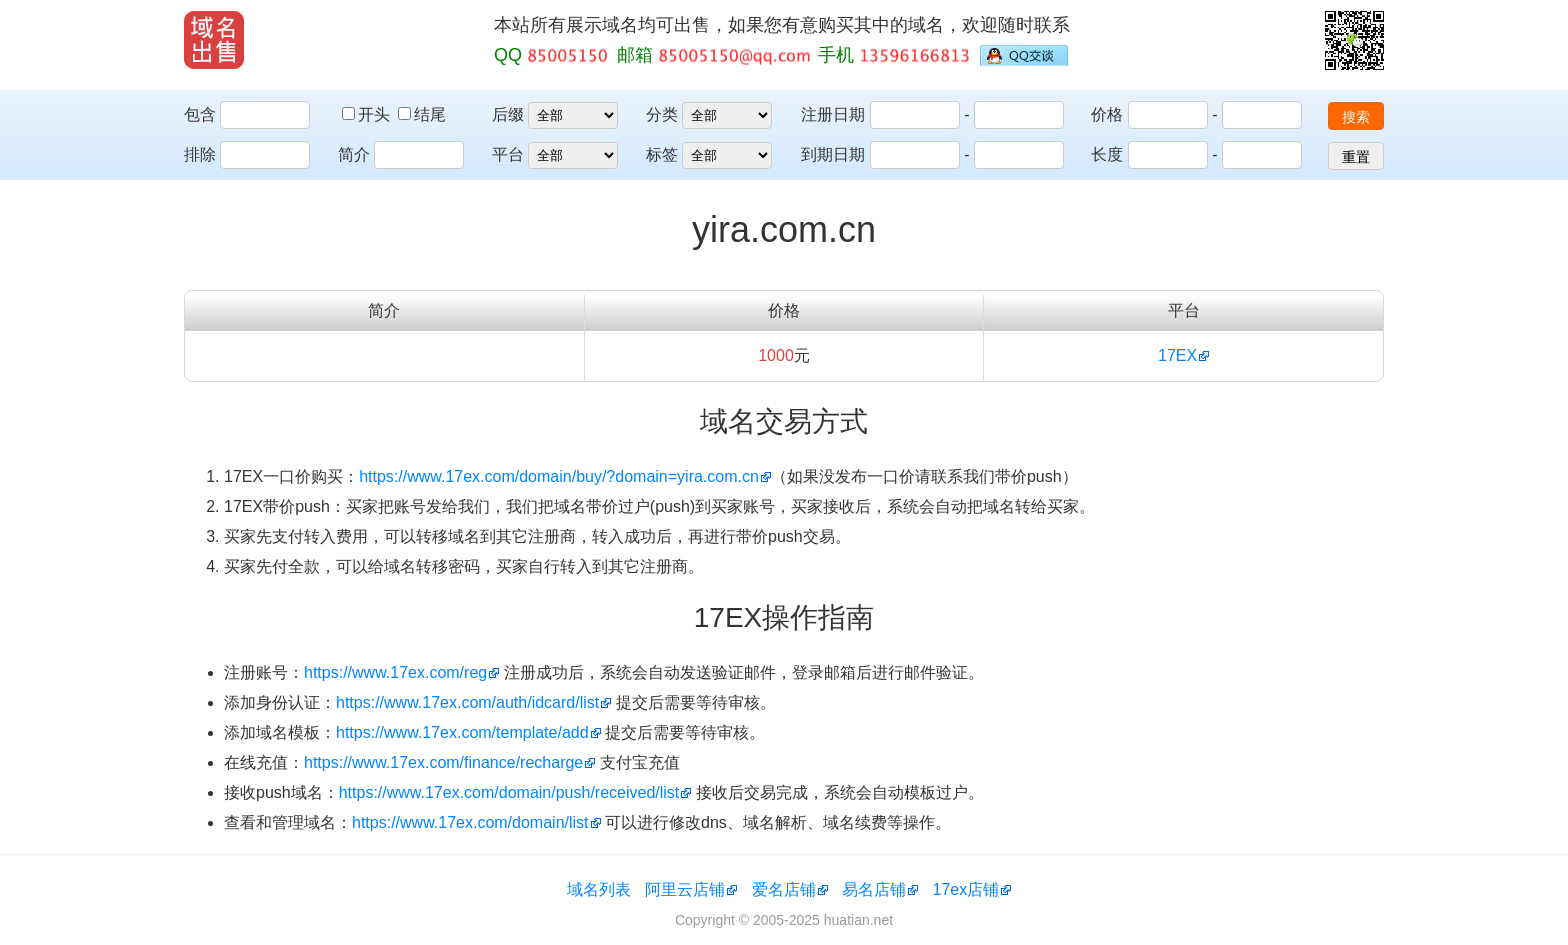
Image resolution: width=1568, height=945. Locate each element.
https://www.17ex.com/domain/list (470, 822)
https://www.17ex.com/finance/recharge (443, 762)
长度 (1107, 154)
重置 (1356, 157)
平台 (508, 154)
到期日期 (833, 154)
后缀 (508, 114)
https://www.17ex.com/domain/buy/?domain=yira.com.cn (559, 476)
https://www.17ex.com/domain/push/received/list (509, 792)
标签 (662, 154)
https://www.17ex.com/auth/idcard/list (467, 702)
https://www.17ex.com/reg (395, 672)
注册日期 (833, 114)
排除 (200, 154)
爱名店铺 (784, 889)
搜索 (1356, 117)
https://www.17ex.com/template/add (462, 732)
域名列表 (599, 889)
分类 (662, 114)
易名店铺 (874, 889)
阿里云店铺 (685, 889)
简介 (354, 154)
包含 (200, 114)
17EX (1177, 355)
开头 (368, 114)
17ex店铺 (966, 889)
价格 (1107, 114)
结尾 (422, 114)
